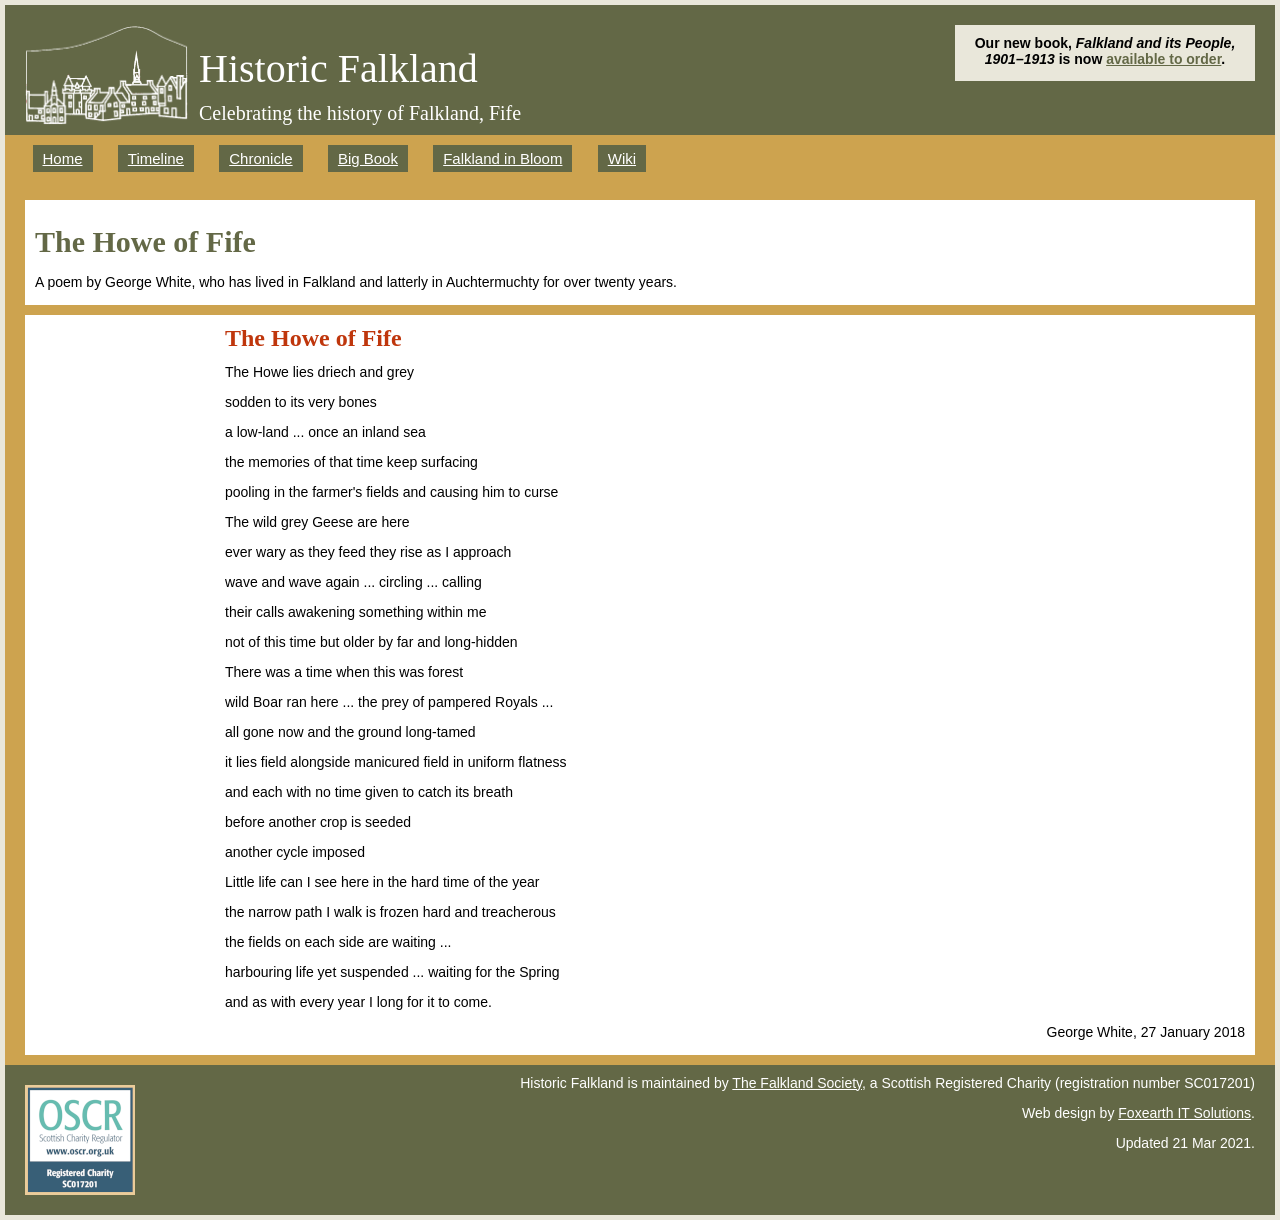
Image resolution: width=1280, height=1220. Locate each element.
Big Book (368, 158)
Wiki (622, 158)
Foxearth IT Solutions (1184, 1113)
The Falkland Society (797, 1083)
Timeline (156, 158)
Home (63, 158)
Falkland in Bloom (502, 158)
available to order (1163, 59)
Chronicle (260, 158)
